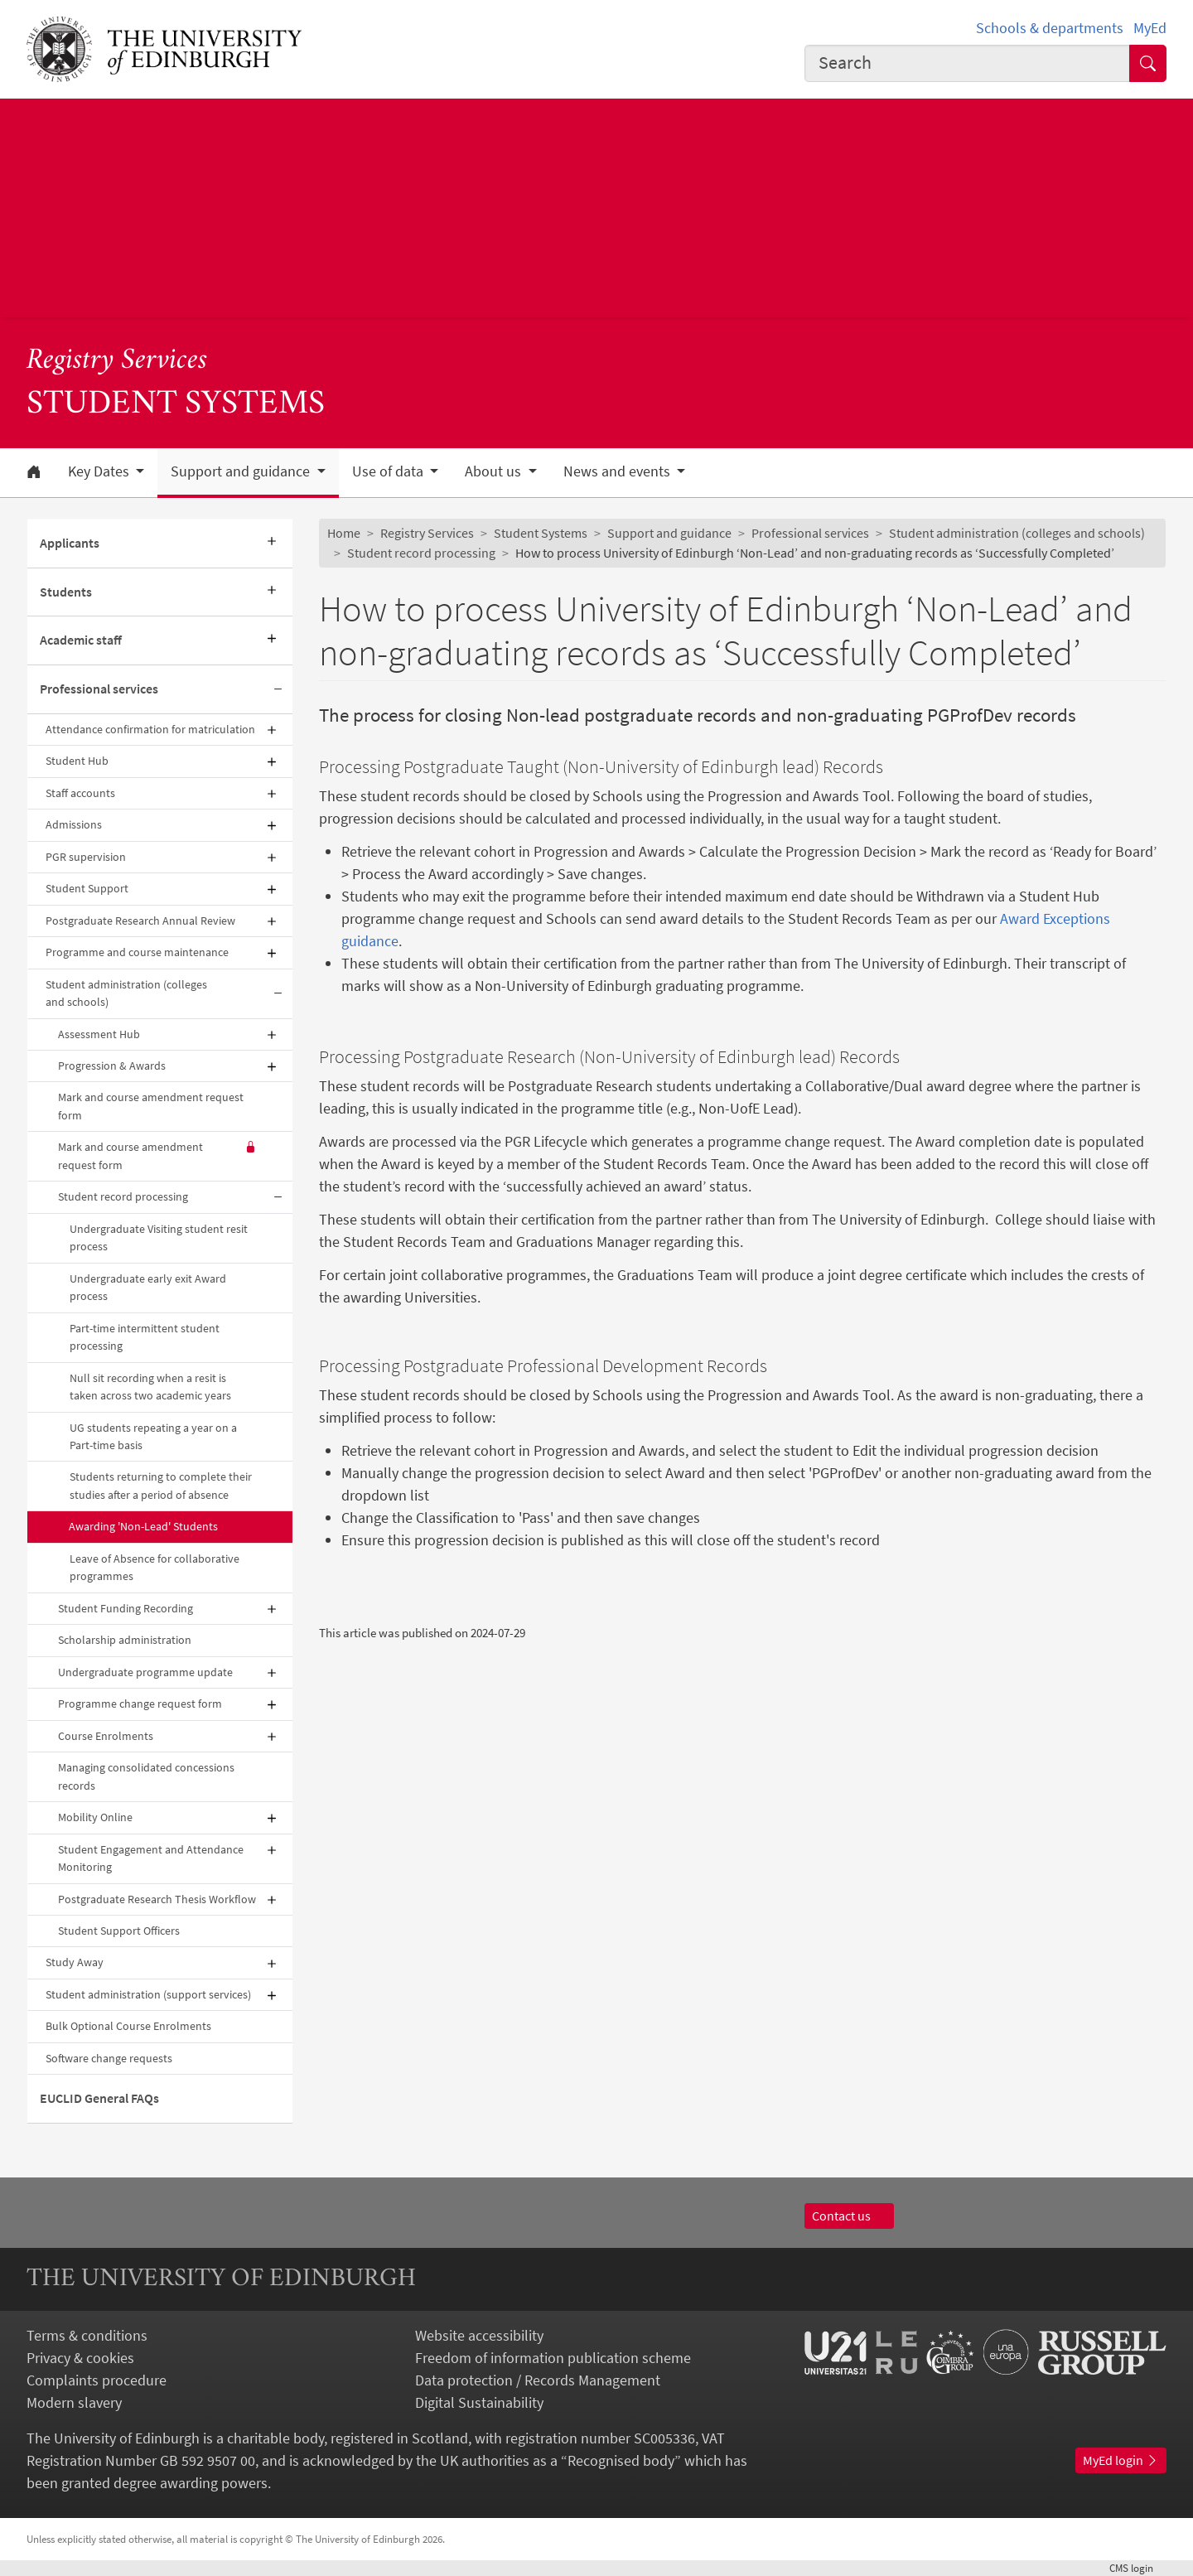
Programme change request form (140, 1703)
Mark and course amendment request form (151, 1106)
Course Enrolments (105, 1735)
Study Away (75, 1962)
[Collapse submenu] (277, 689)
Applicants (69, 542)
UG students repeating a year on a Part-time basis (153, 1436)
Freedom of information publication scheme (553, 2357)
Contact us (849, 2215)
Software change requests (109, 2058)
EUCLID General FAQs (99, 2098)
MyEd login (1121, 2460)
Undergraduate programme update (145, 1672)
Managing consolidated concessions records (146, 1776)
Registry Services (117, 361)
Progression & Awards (112, 1065)
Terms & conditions (87, 2335)
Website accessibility (479, 2335)
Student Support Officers (119, 1930)
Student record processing (123, 1196)
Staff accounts (80, 792)
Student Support (87, 888)
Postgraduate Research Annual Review (140, 920)
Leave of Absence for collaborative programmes (154, 1567)
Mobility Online (95, 1817)
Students (66, 591)
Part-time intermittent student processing (145, 1337)
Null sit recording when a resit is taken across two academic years (150, 1386)
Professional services (99, 688)
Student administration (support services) (148, 1994)
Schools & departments (1049, 27)
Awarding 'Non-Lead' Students (143, 1526)
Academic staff (81, 639)
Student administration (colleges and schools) (126, 993)
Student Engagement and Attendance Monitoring (151, 1858)
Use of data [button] (389, 471)
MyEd (1149, 27)
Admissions (74, 824)
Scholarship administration (124, 1639)
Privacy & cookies (80, 2357)
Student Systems (540, 532)
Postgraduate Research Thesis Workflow (157, 1899)
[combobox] (967, 63)
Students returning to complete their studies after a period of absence (161, 1485)
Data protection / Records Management (537, 2380)
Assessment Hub (99, 1034)
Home (343, 532)
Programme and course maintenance (137, 952)
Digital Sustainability (479, 2402)
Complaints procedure (97, 2380)
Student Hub (77, 760)
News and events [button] (618, 471)
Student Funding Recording (125, 1608)
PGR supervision (86, 856)
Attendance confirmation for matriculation (150, 729)
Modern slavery (74, 2402)
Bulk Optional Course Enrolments (128, 2025)
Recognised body (621, 2460)
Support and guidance (669, 532)
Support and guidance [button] (242, 471)
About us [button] (494, 471)
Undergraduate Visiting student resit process (159, 1237)
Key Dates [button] (100, 471)
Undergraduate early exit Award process (148, 1287)
